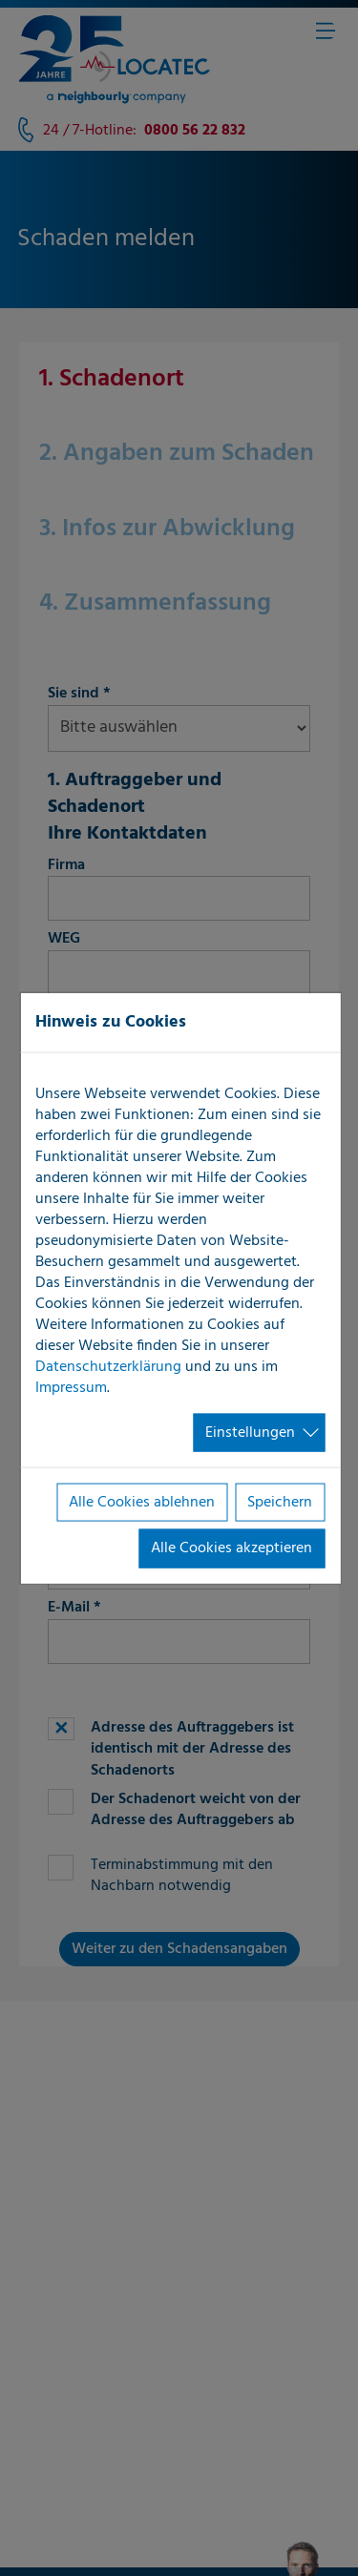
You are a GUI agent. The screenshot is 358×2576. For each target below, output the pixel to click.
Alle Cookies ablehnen (142, 1502)
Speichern (279, 1502)
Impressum (71, 1387)
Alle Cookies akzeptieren (231, 1548)
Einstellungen (250, 1432)
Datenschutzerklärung (108, 1366)
